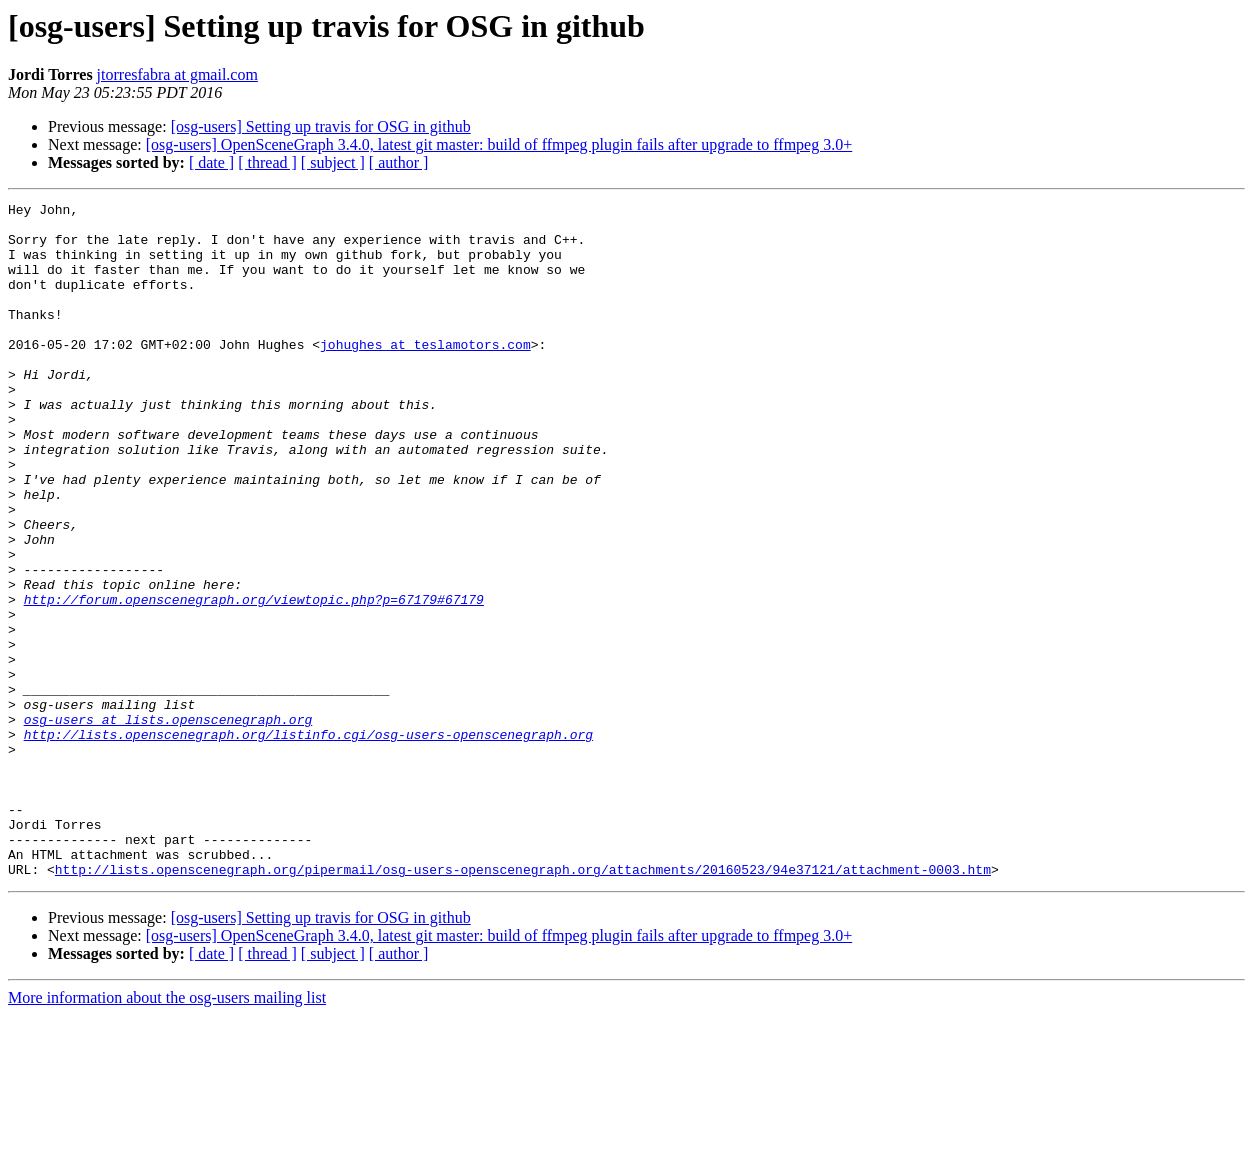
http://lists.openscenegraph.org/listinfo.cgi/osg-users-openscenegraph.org (308, 842)
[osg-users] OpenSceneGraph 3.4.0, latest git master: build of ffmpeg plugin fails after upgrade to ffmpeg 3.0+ (499, 144)
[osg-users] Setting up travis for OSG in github (321, 126)
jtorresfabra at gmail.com (177, 74)
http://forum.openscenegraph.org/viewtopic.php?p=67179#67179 (254, 680)
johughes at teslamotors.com (425, 374)
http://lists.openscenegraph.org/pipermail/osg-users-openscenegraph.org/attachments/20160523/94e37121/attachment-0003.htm (523, 1004)
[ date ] (211, 162)
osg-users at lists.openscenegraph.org (168, 824)
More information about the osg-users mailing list (167, 1132)
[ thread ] (267, 162)
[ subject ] (333, 162)
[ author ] (399, 162)
